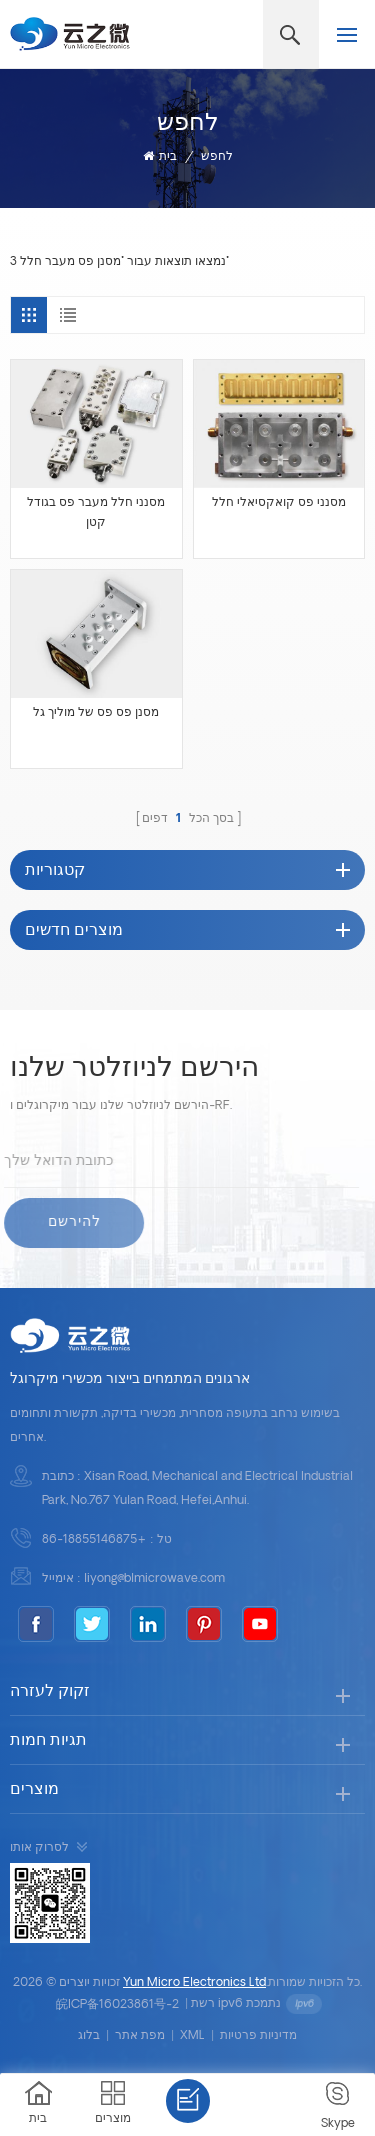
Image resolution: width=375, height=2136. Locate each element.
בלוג (89, 2036)
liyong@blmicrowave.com (154, 1579)
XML (192, 2036)
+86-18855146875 (94, 1540)
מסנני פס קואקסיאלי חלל (279, 503)
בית (160, 156)
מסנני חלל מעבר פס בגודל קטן (96, 513)
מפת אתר (140, 2036)
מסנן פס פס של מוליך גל (96, 713)
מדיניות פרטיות (258, 2036)
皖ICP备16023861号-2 (117, 2005)
